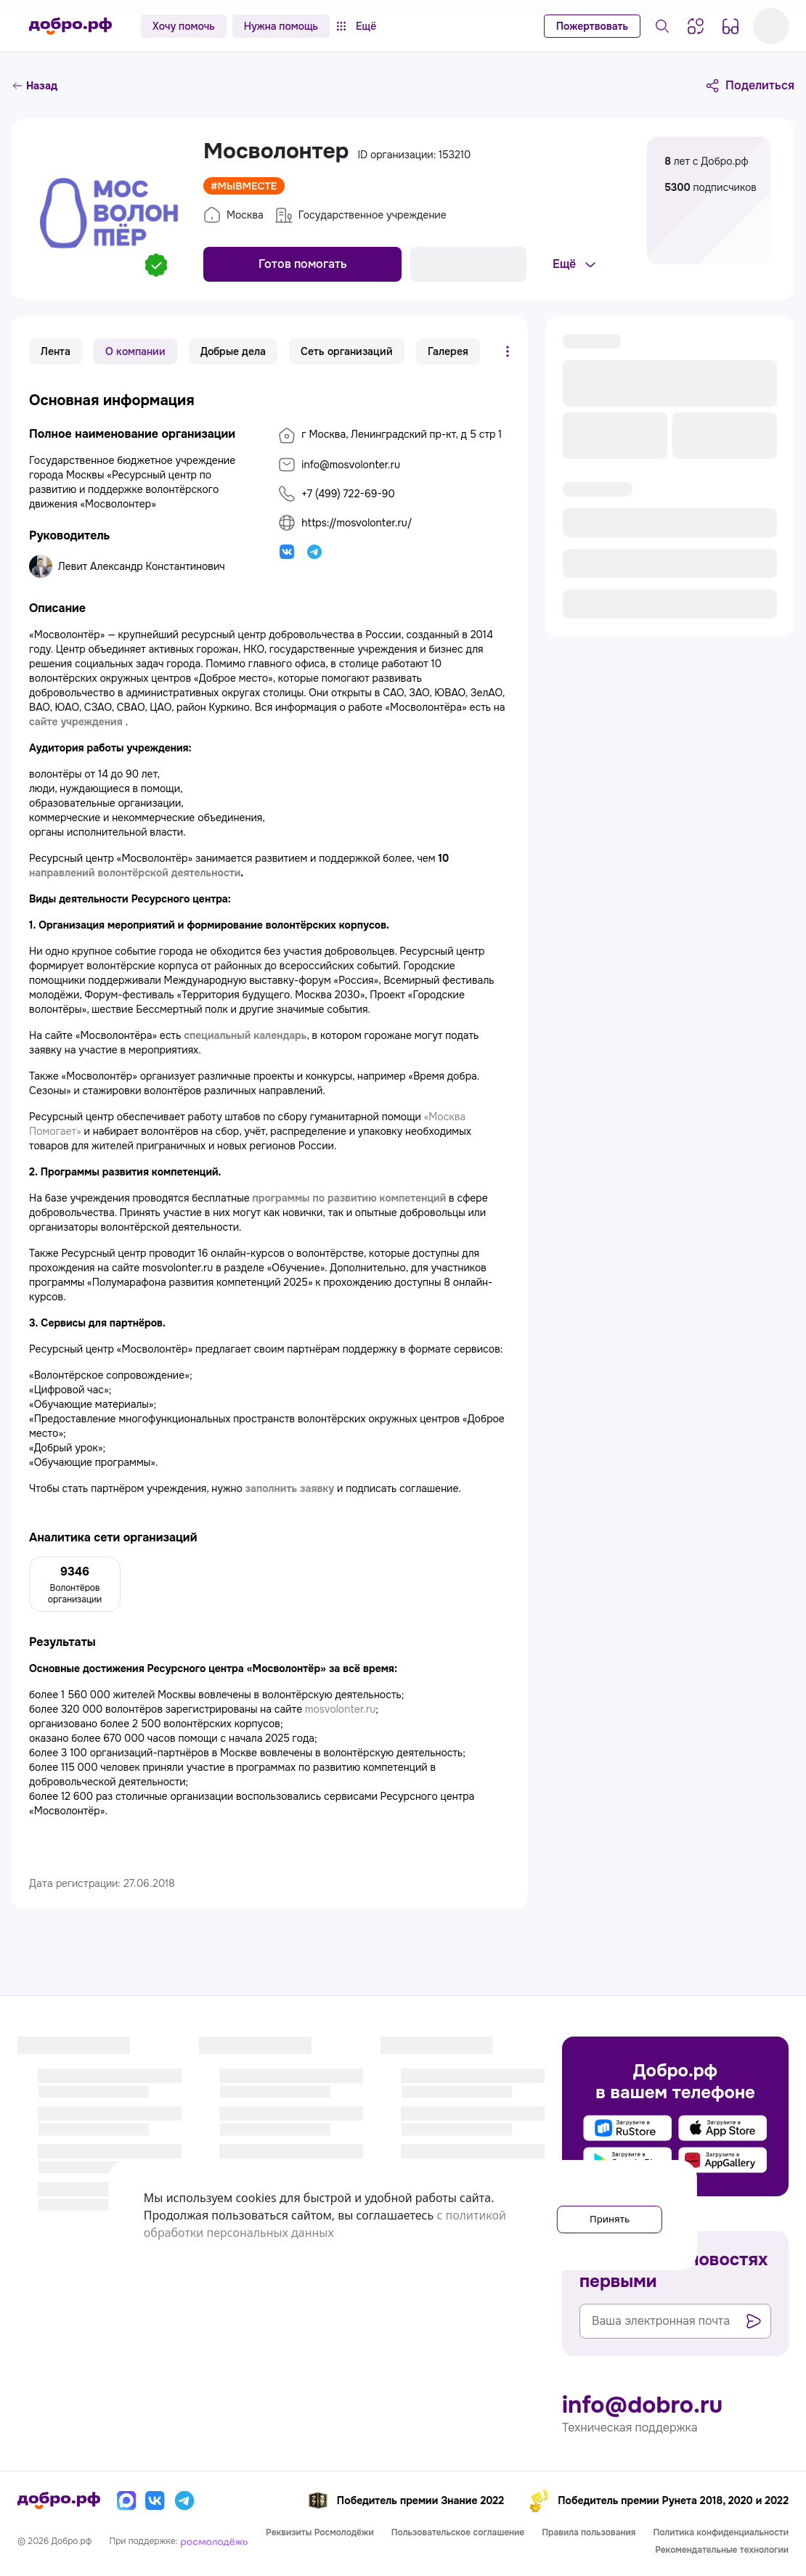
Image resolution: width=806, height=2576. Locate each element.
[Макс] (126, 2500)
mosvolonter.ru (340, 1709)
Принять (596, 2215)
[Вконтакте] (155, 2500)
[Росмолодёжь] (214, 2541)
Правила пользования (588, 2532)
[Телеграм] (184, 2500)
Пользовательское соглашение (458, 2532)
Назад (34, 85)
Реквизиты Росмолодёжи (320, 2532)
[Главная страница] (70, 26)
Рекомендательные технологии (722, 2550)
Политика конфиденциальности (721, 2532)
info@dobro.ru (642, 2405)
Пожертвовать (592, 26)
